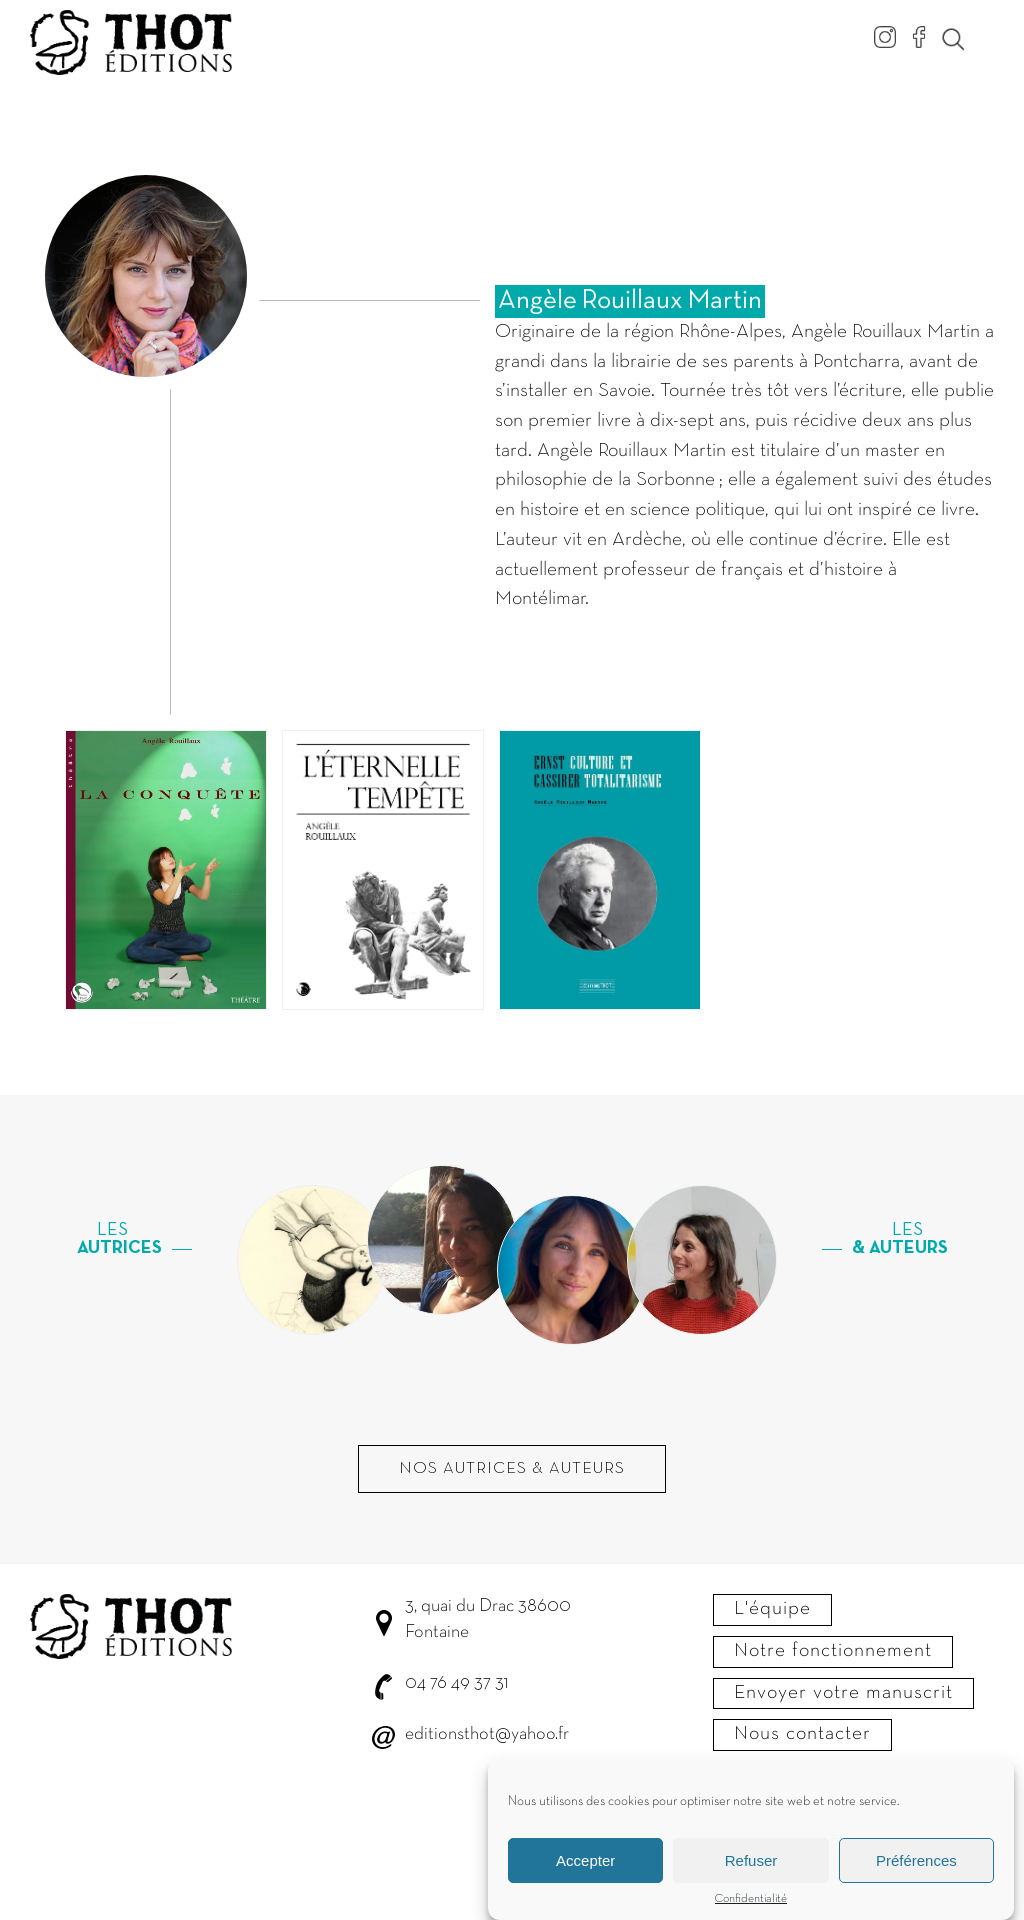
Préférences (916, 1867)
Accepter (585, 1867)
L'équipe (772, 1609)
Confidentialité (751, 1907)
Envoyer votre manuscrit (843, 1693)
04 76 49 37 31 (456, 1683)
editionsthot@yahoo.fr (487, 1734)
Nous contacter (802, 1734)
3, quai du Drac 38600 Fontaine (488, 1619)
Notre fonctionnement (833, 1651)
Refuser (751, 1867)
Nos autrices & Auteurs (512, 1469)
